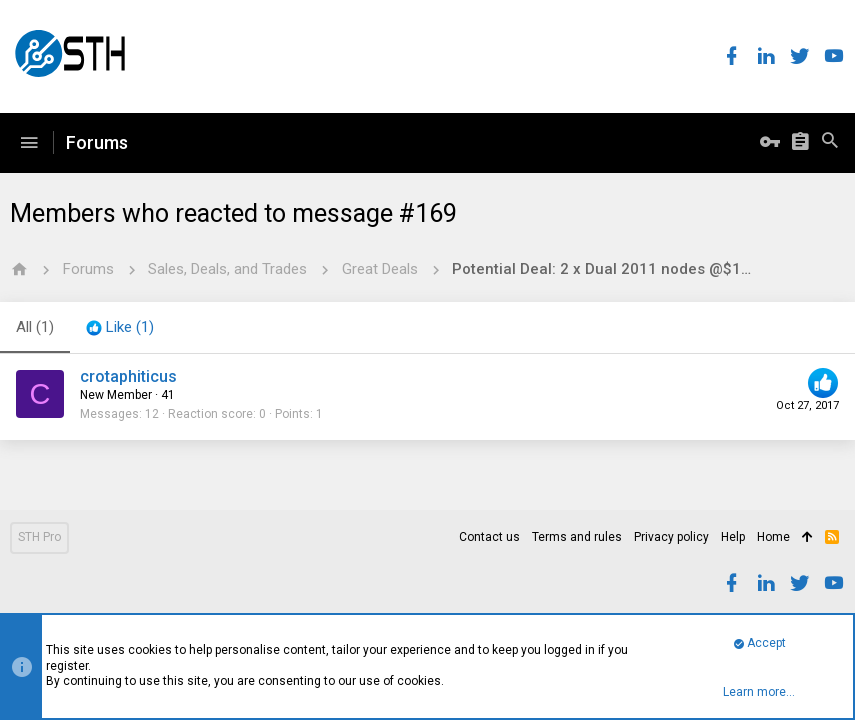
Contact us (489, 537)
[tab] (120, 328)
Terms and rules (577, 537)
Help (733, 537)
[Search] (830, 143)
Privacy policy (671, 537)
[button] (29, 143)
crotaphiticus (128, 376)
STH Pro (39, 537)
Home (773, 537)
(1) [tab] (35, 327)
